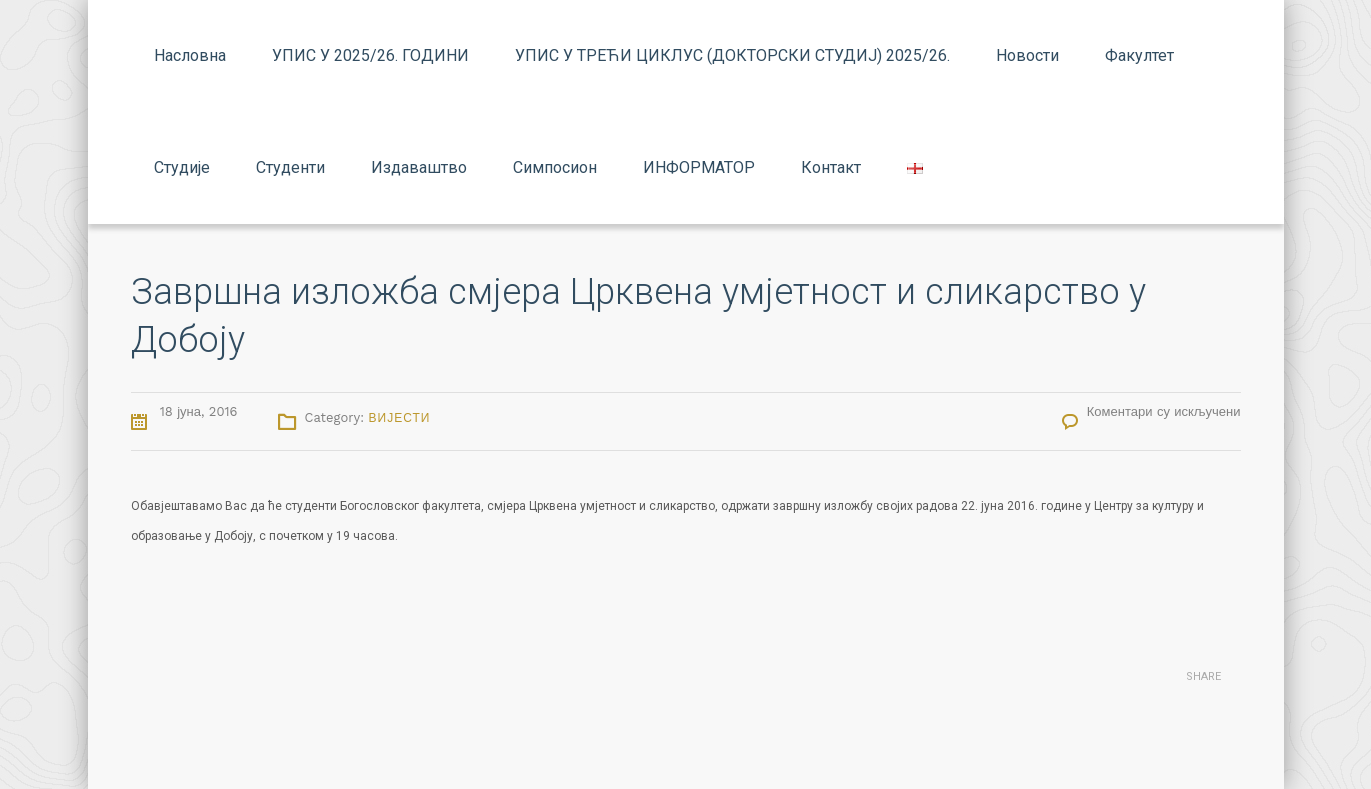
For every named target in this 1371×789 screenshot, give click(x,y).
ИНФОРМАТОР (699, 167)
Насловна (190, 55)
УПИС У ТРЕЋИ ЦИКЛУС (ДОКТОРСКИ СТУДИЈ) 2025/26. (732, 55)
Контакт (831, 167)
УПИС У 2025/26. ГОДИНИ (370, 55)
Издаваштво (419, 167)
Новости (1027, 55)
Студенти (290, 167)
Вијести (400, 418)
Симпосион (555, 167)
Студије (182, 167)
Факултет (1139, 55)
